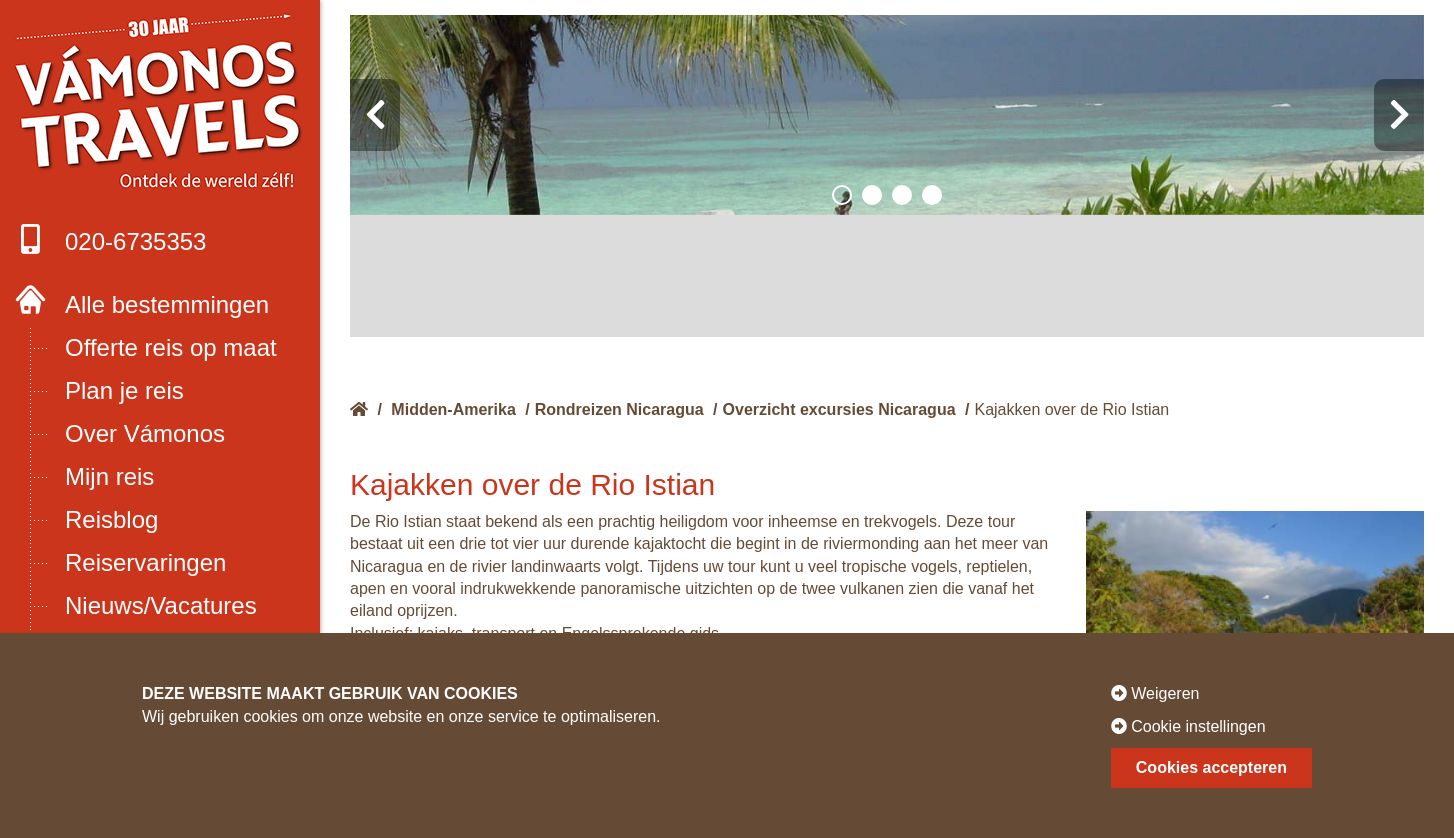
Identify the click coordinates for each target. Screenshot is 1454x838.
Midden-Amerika (453, 409)
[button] (842, 195)
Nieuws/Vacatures (161, 605)
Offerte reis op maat (171, 347)
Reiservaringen (145, 562)
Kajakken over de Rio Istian (1071, 409)
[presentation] (375, 115)
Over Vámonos (145, 433)
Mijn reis (109, 476)
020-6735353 (110, 239)
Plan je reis (124, 390)
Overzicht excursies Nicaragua (839, 409)
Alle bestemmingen (167, 304)
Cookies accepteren (1211, 767)
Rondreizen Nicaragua (619, 409)
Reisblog (111, 519)
